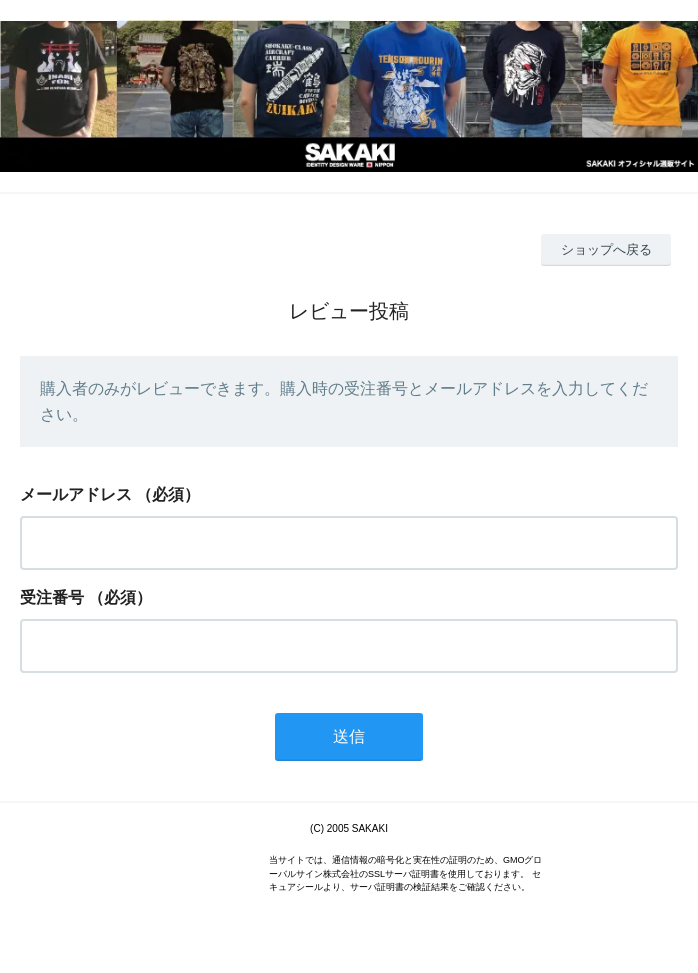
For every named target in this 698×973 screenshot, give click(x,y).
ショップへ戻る (606, 249)
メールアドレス (76, 494)
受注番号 (52, 597)
